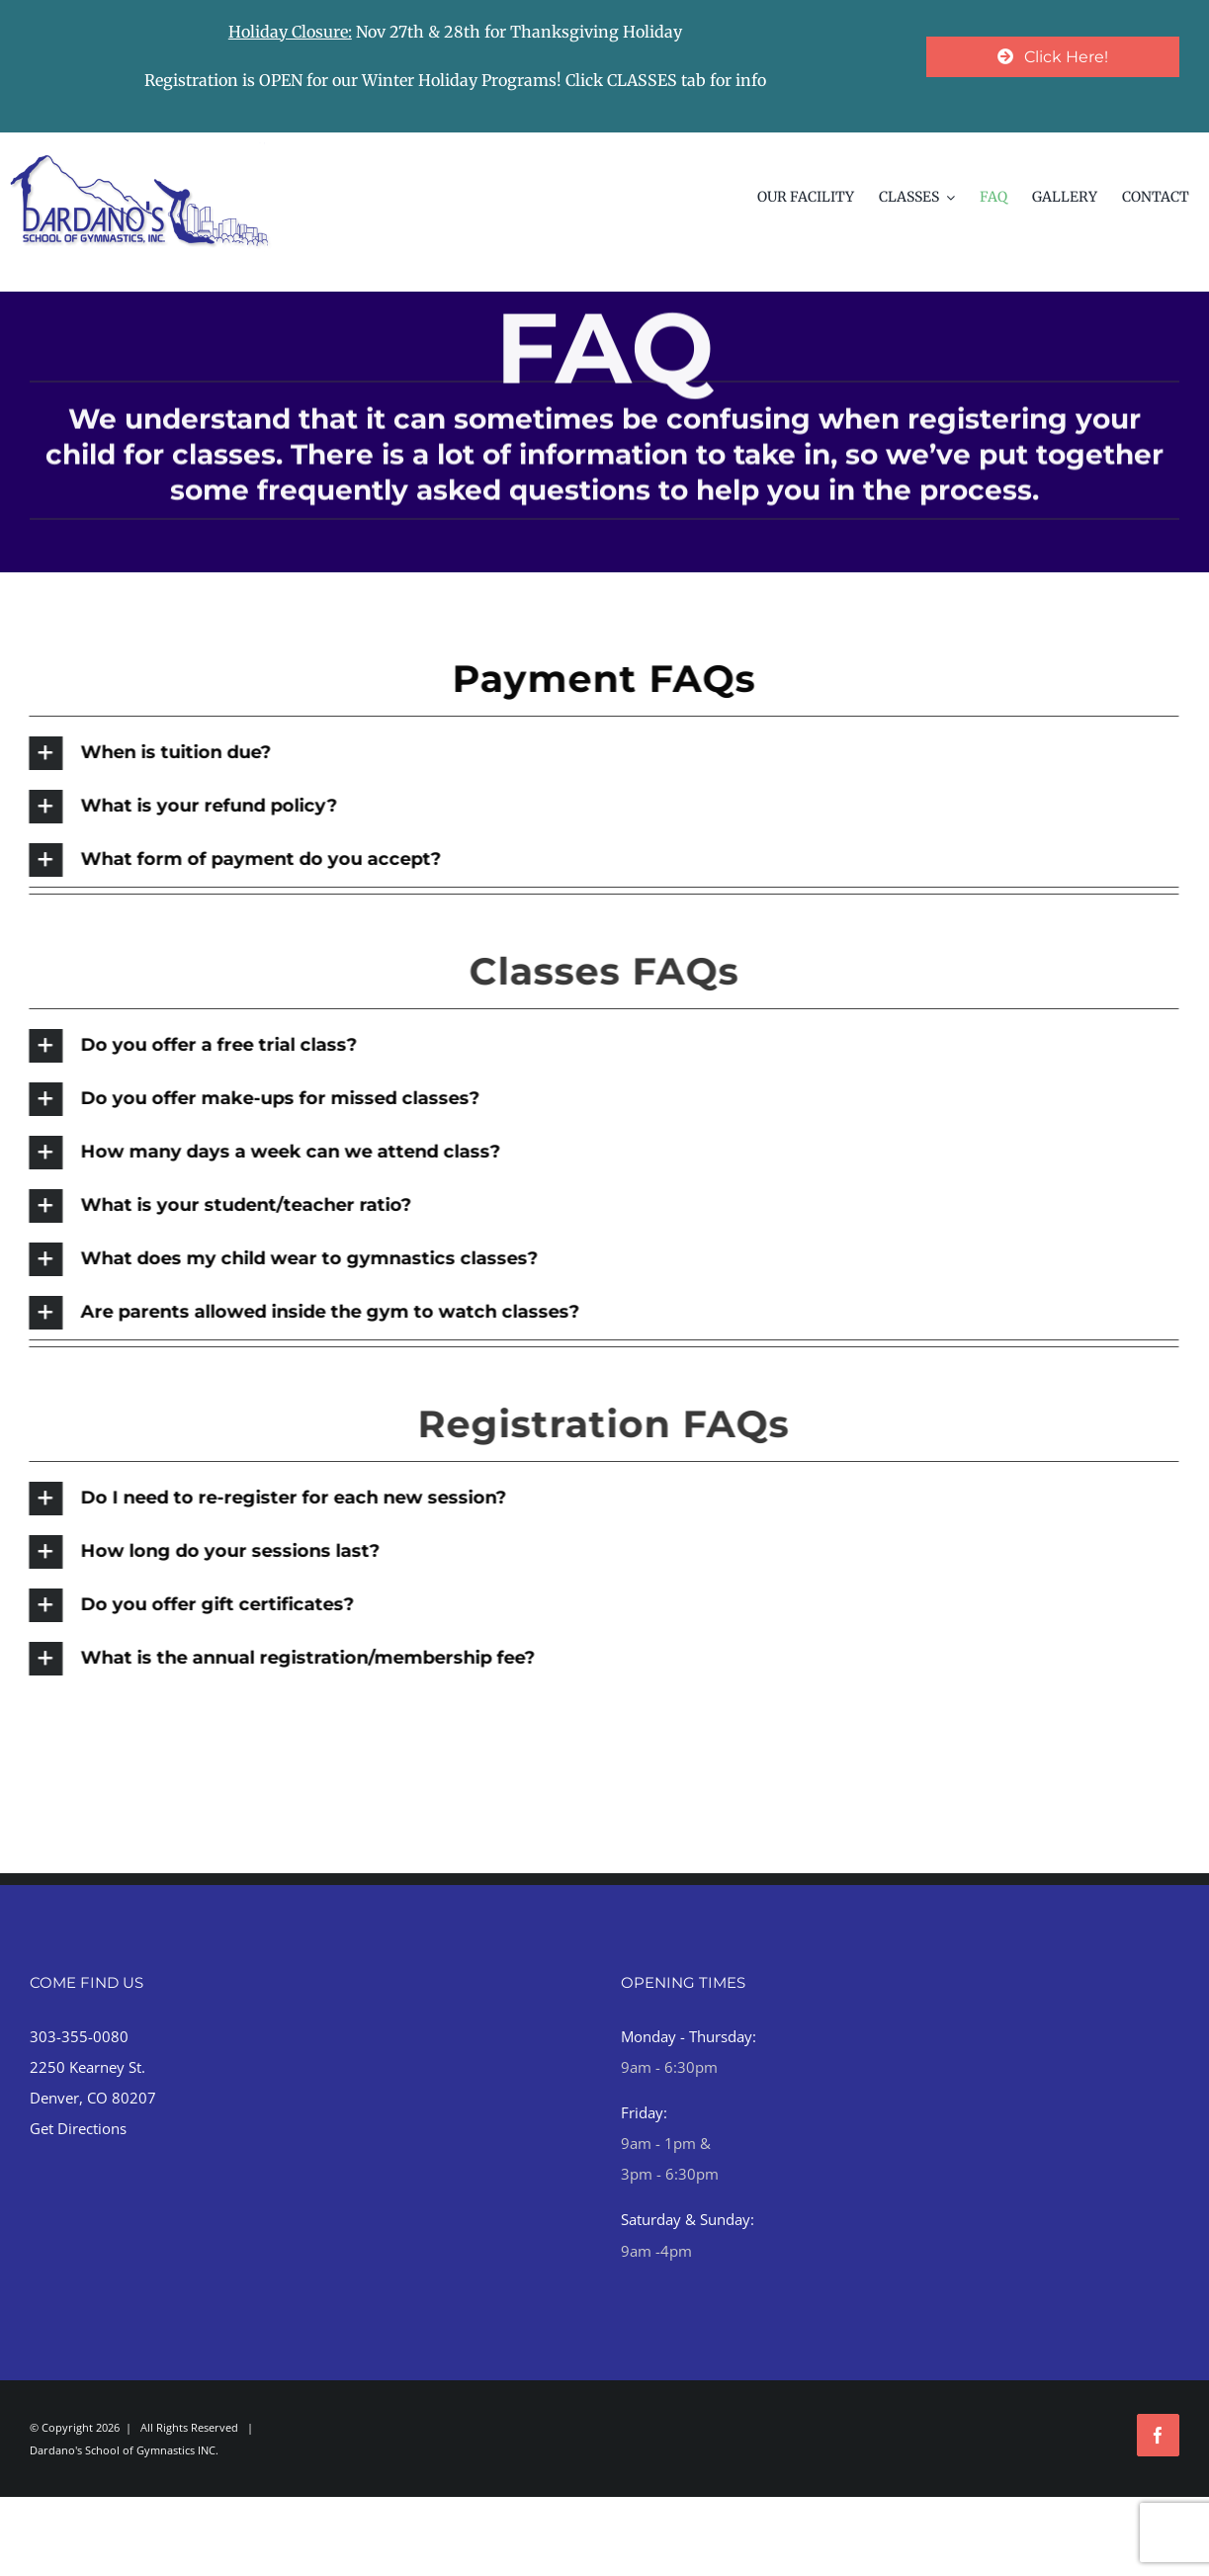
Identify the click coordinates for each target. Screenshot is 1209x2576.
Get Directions (78, 2128)
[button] (600, 753)
